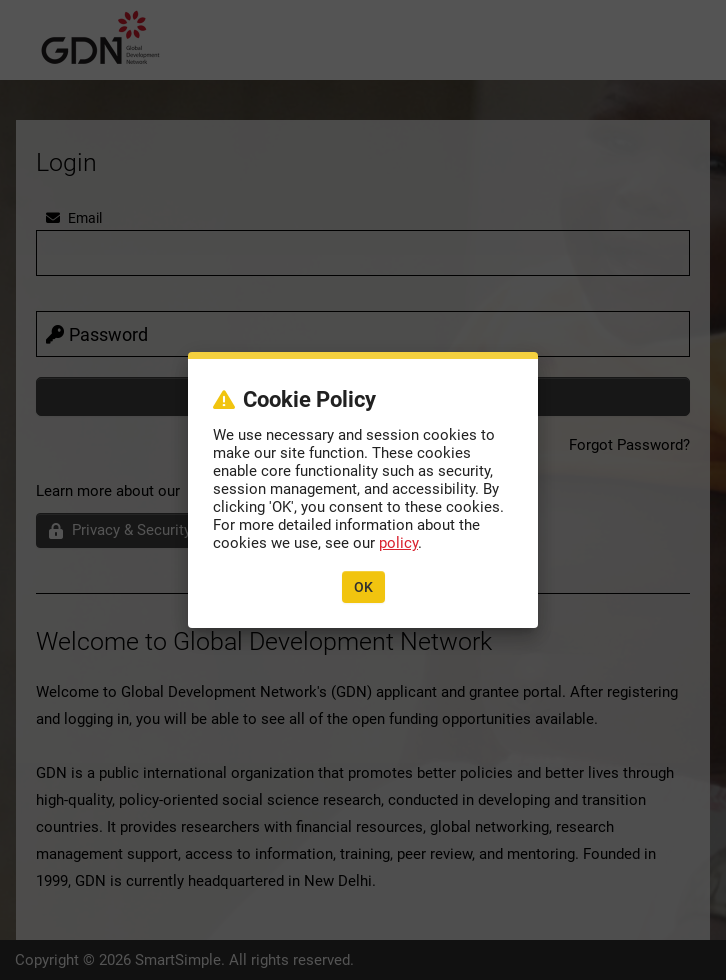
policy (398, 543)
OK (363, 587)
